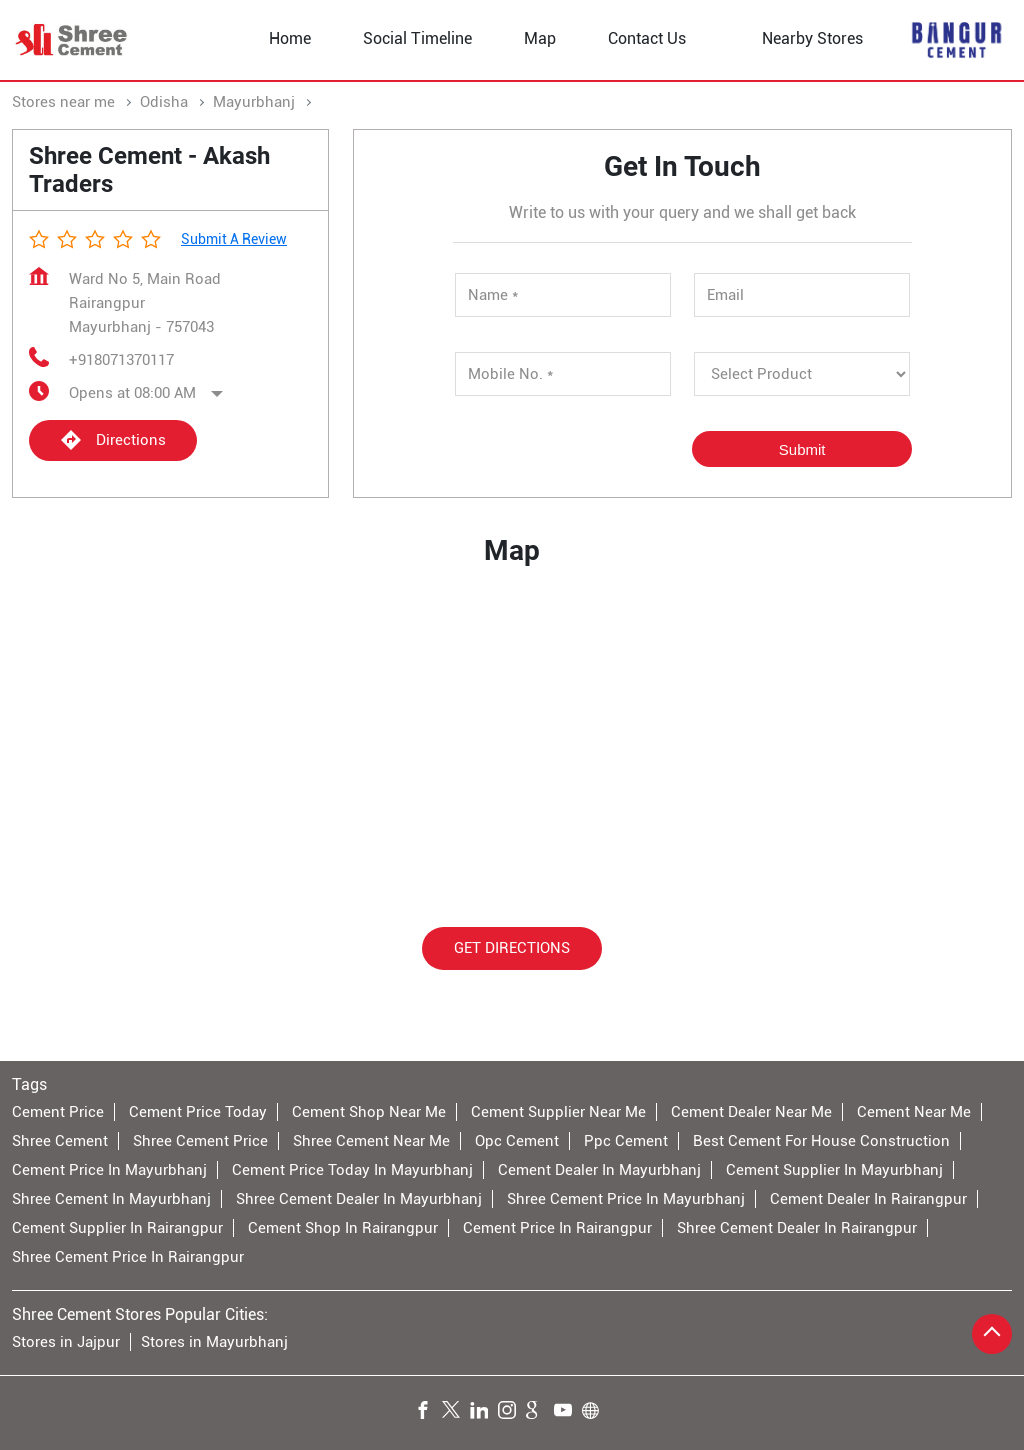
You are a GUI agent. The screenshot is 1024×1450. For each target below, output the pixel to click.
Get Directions (512, 948)
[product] (802, 374)
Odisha (164, 102)
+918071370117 (121, 360)
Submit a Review (234, 239)
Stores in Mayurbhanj (214, 1342)
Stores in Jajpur (66, 1342)
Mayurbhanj (254, 102)
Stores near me (63, 102)
